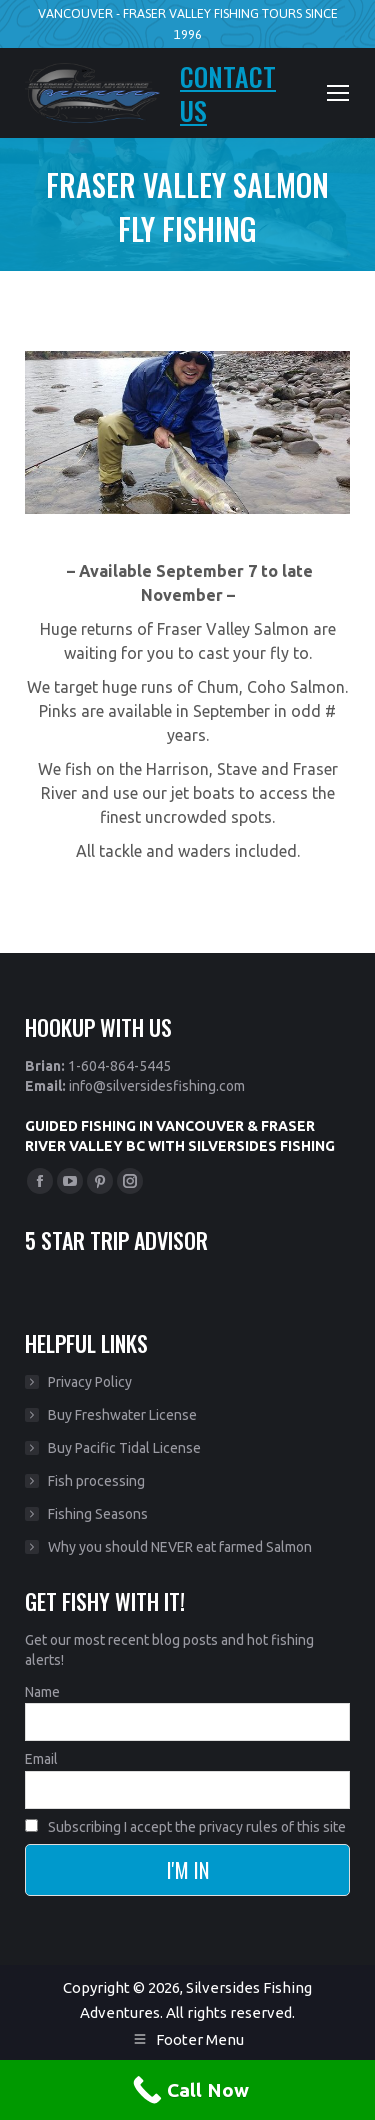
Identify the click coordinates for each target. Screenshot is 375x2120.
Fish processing (96, 1481)
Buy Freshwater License (122, 1415)
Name (42, 1692)
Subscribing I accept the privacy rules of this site (185, 1827)
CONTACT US (228, 93)
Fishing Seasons (98, 1514)
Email (41, 1759)
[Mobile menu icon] (338, 93)
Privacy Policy (90, 1382)
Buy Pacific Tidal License (124, 1448)
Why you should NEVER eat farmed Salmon (180, 1547)
